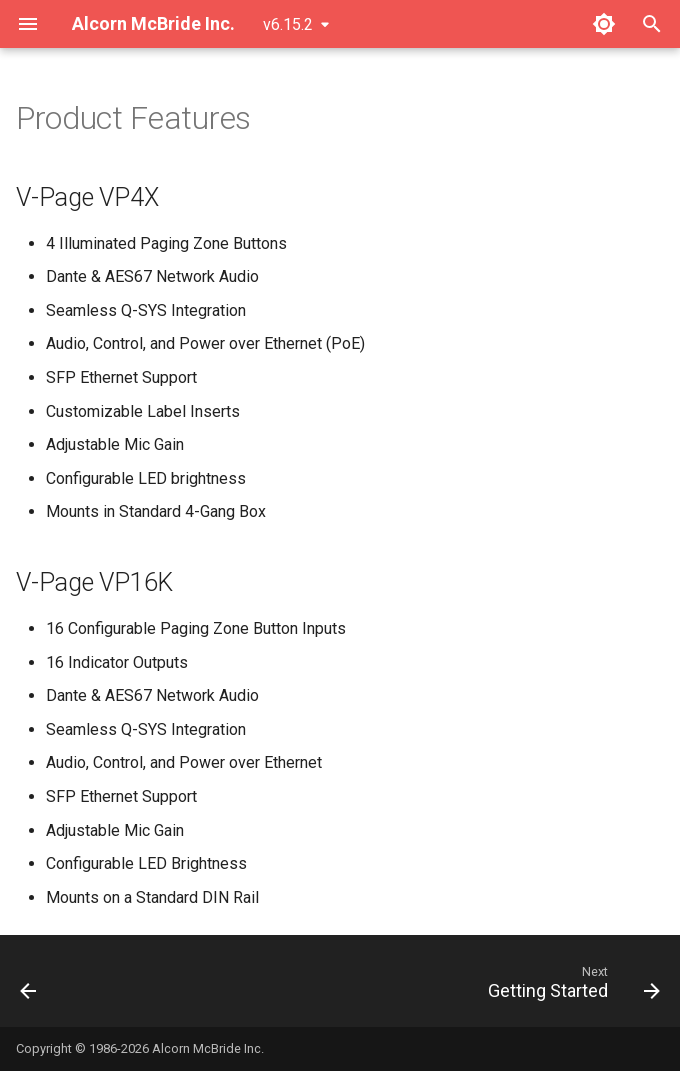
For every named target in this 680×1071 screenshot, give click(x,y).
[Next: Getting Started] (570, 987)
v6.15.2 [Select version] (288, 24)
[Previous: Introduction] (30, 987)
